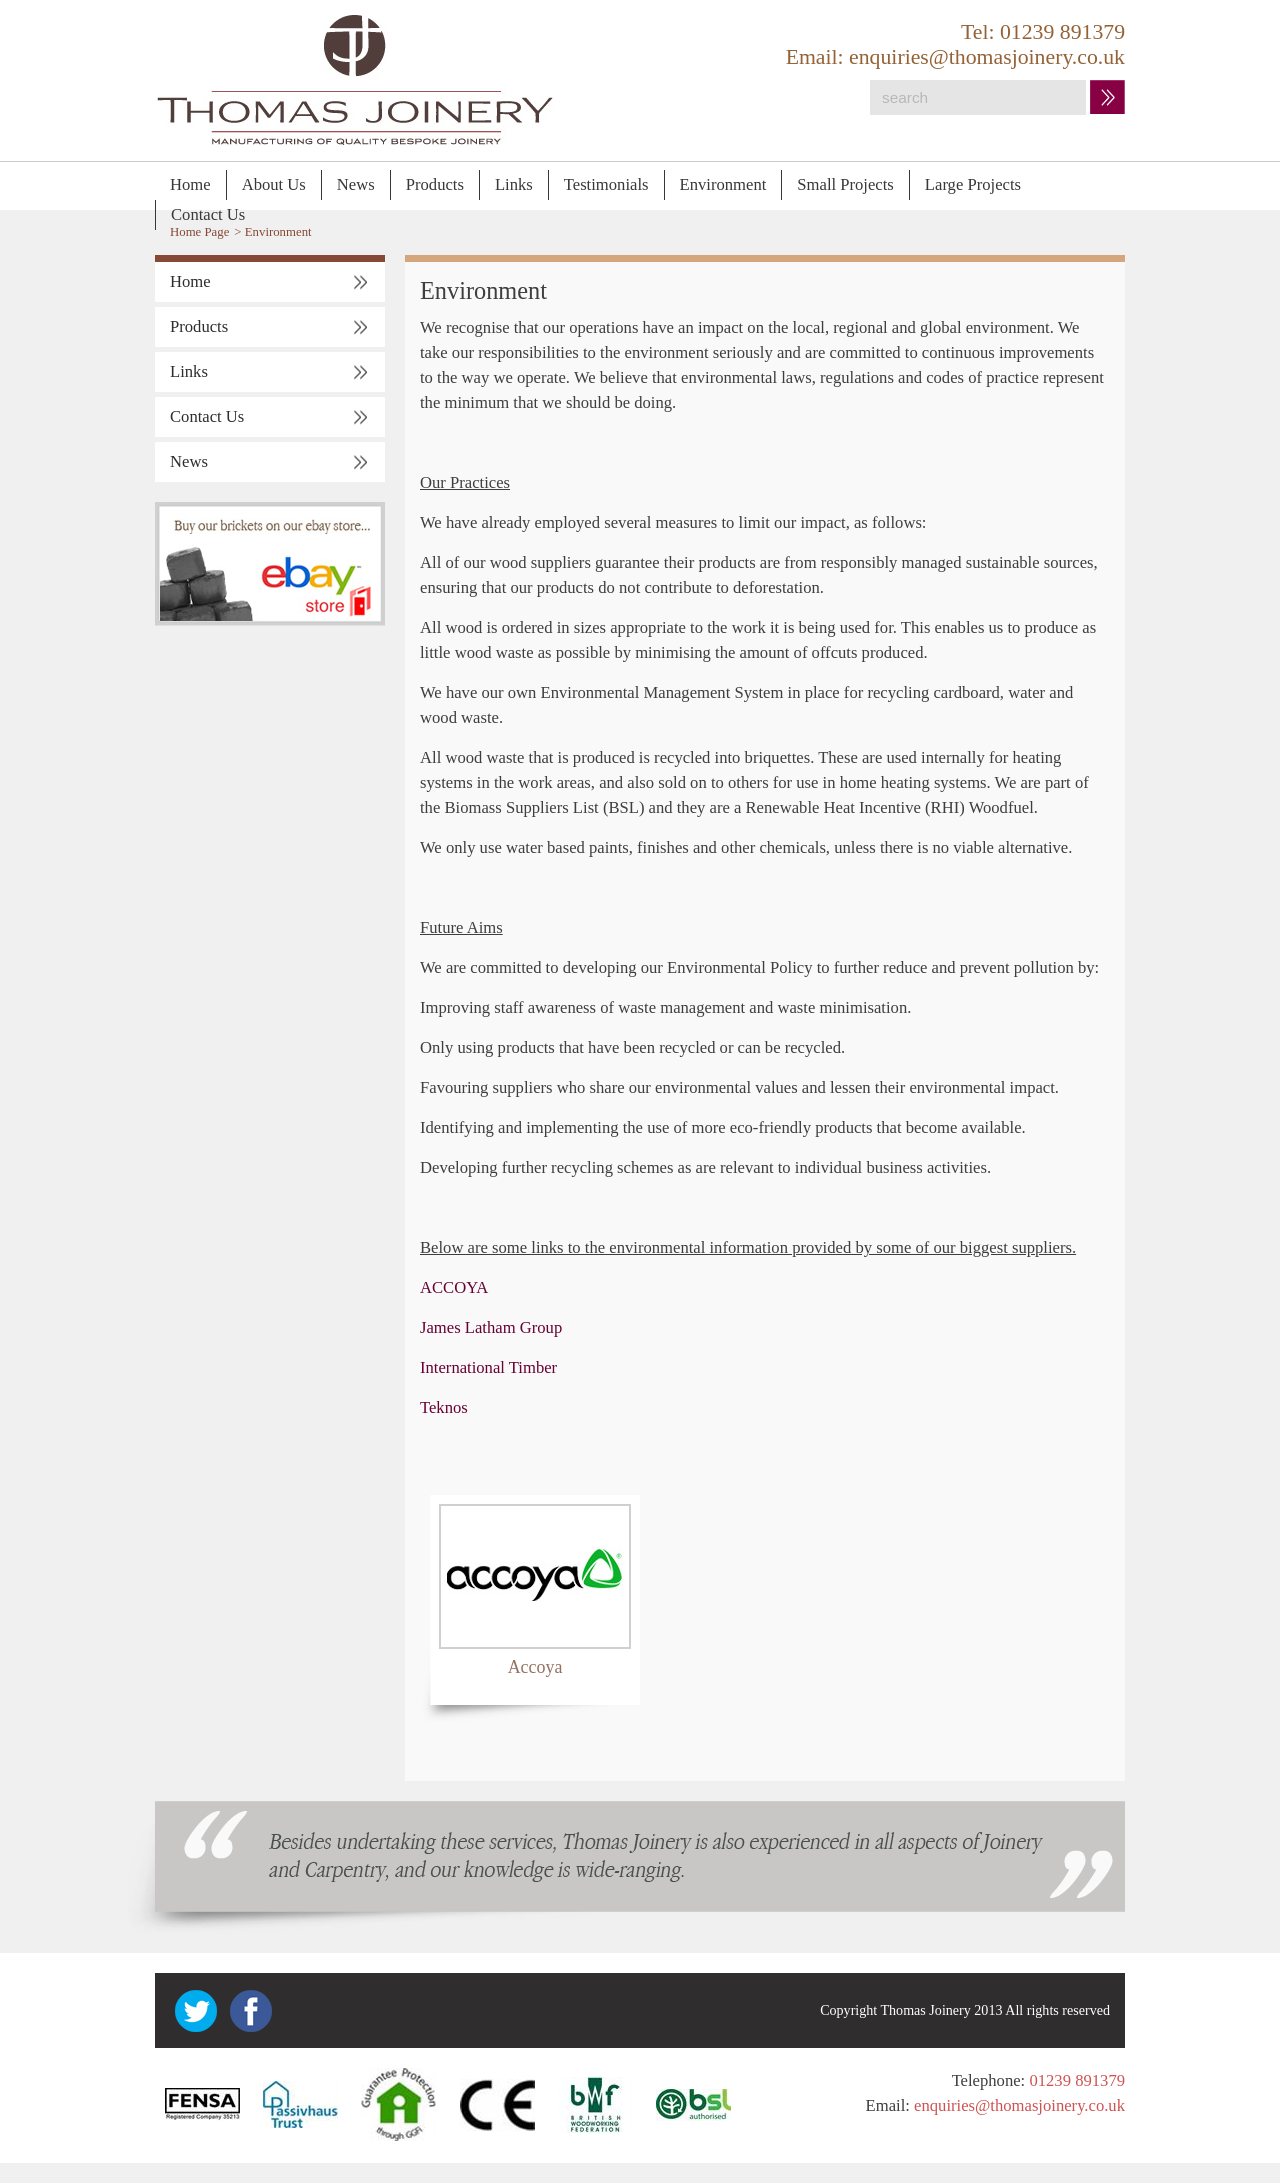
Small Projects (845, 184)
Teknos (444, 1407)
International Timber (488, 1367)
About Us (274, 184)
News (356, 184)
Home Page (199, 232)
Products (435, 184)
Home (190, 184)
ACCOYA (454, 1287)
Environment (723, 184)
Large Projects (973, 184)
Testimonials (606, 184)
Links (514, 184)
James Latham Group (491, 1327)
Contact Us (208, 214)
